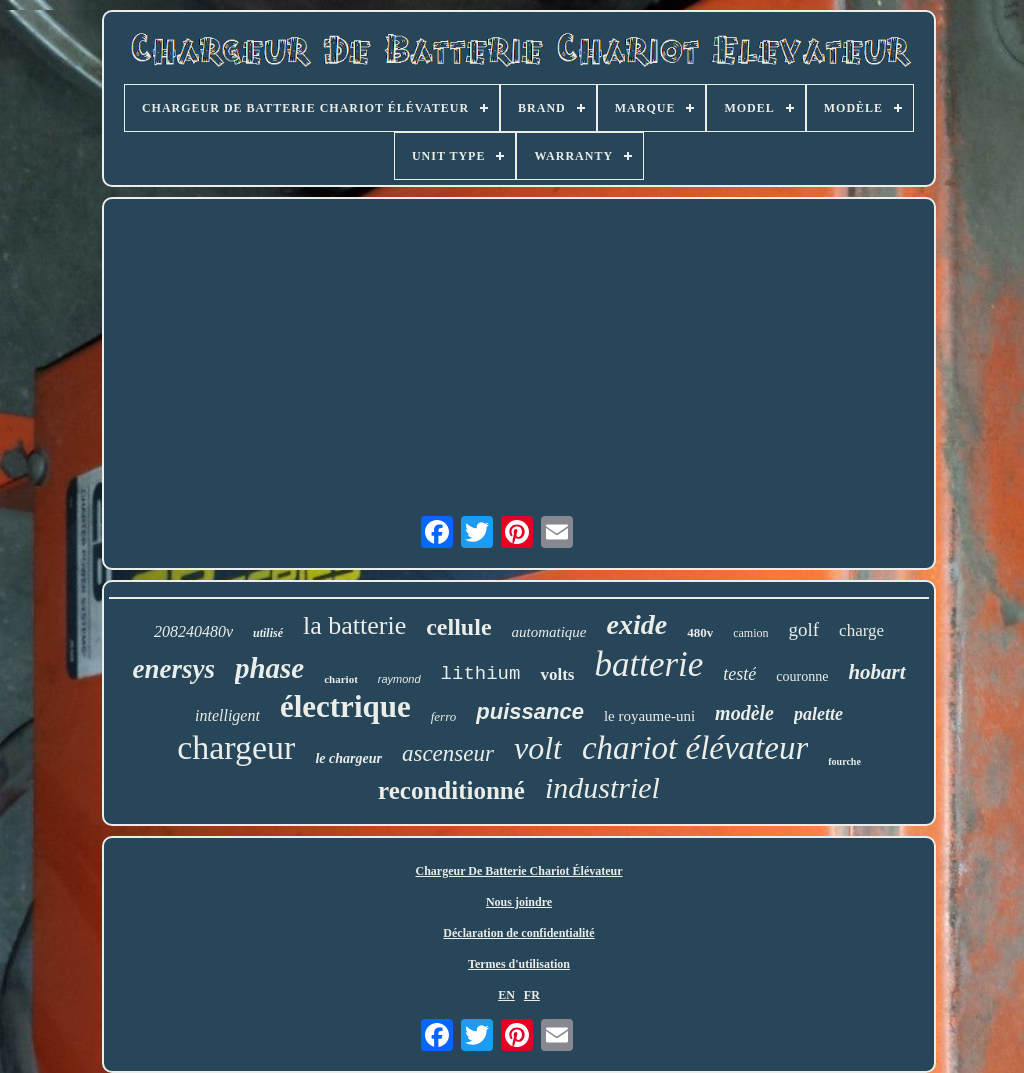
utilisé (268, 633)
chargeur (236, 747)
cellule (458, 627)
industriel (602, 787)
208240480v (193, 631)
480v (700, 632)
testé (739, 674)
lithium (481, 674)
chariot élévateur (695, 748)
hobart (876, 672)
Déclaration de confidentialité (518, 933)
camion (750, 633)
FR (532, 995)
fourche (844, 761)
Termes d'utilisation (519, 964)
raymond (399, 679)
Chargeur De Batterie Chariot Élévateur (518, 871)
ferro (444, 716)
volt (538, 748)
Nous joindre (519, 902)
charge (861, 630)
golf (804, 629)
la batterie (354, 625)
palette (818, 714)
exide (637, 624)
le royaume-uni (649, 716)
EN (506, 995)
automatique (549, 632)
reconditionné (451, 790)
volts (557, 674)
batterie (648, 664)
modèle (744, 713)
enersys (173, 669)
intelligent (227, 715)
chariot (341, 679)
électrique (345, 706)
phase (269, 668)
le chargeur (348, 758)
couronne (802, 676)
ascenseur (448, 753)
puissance (530, 711)
